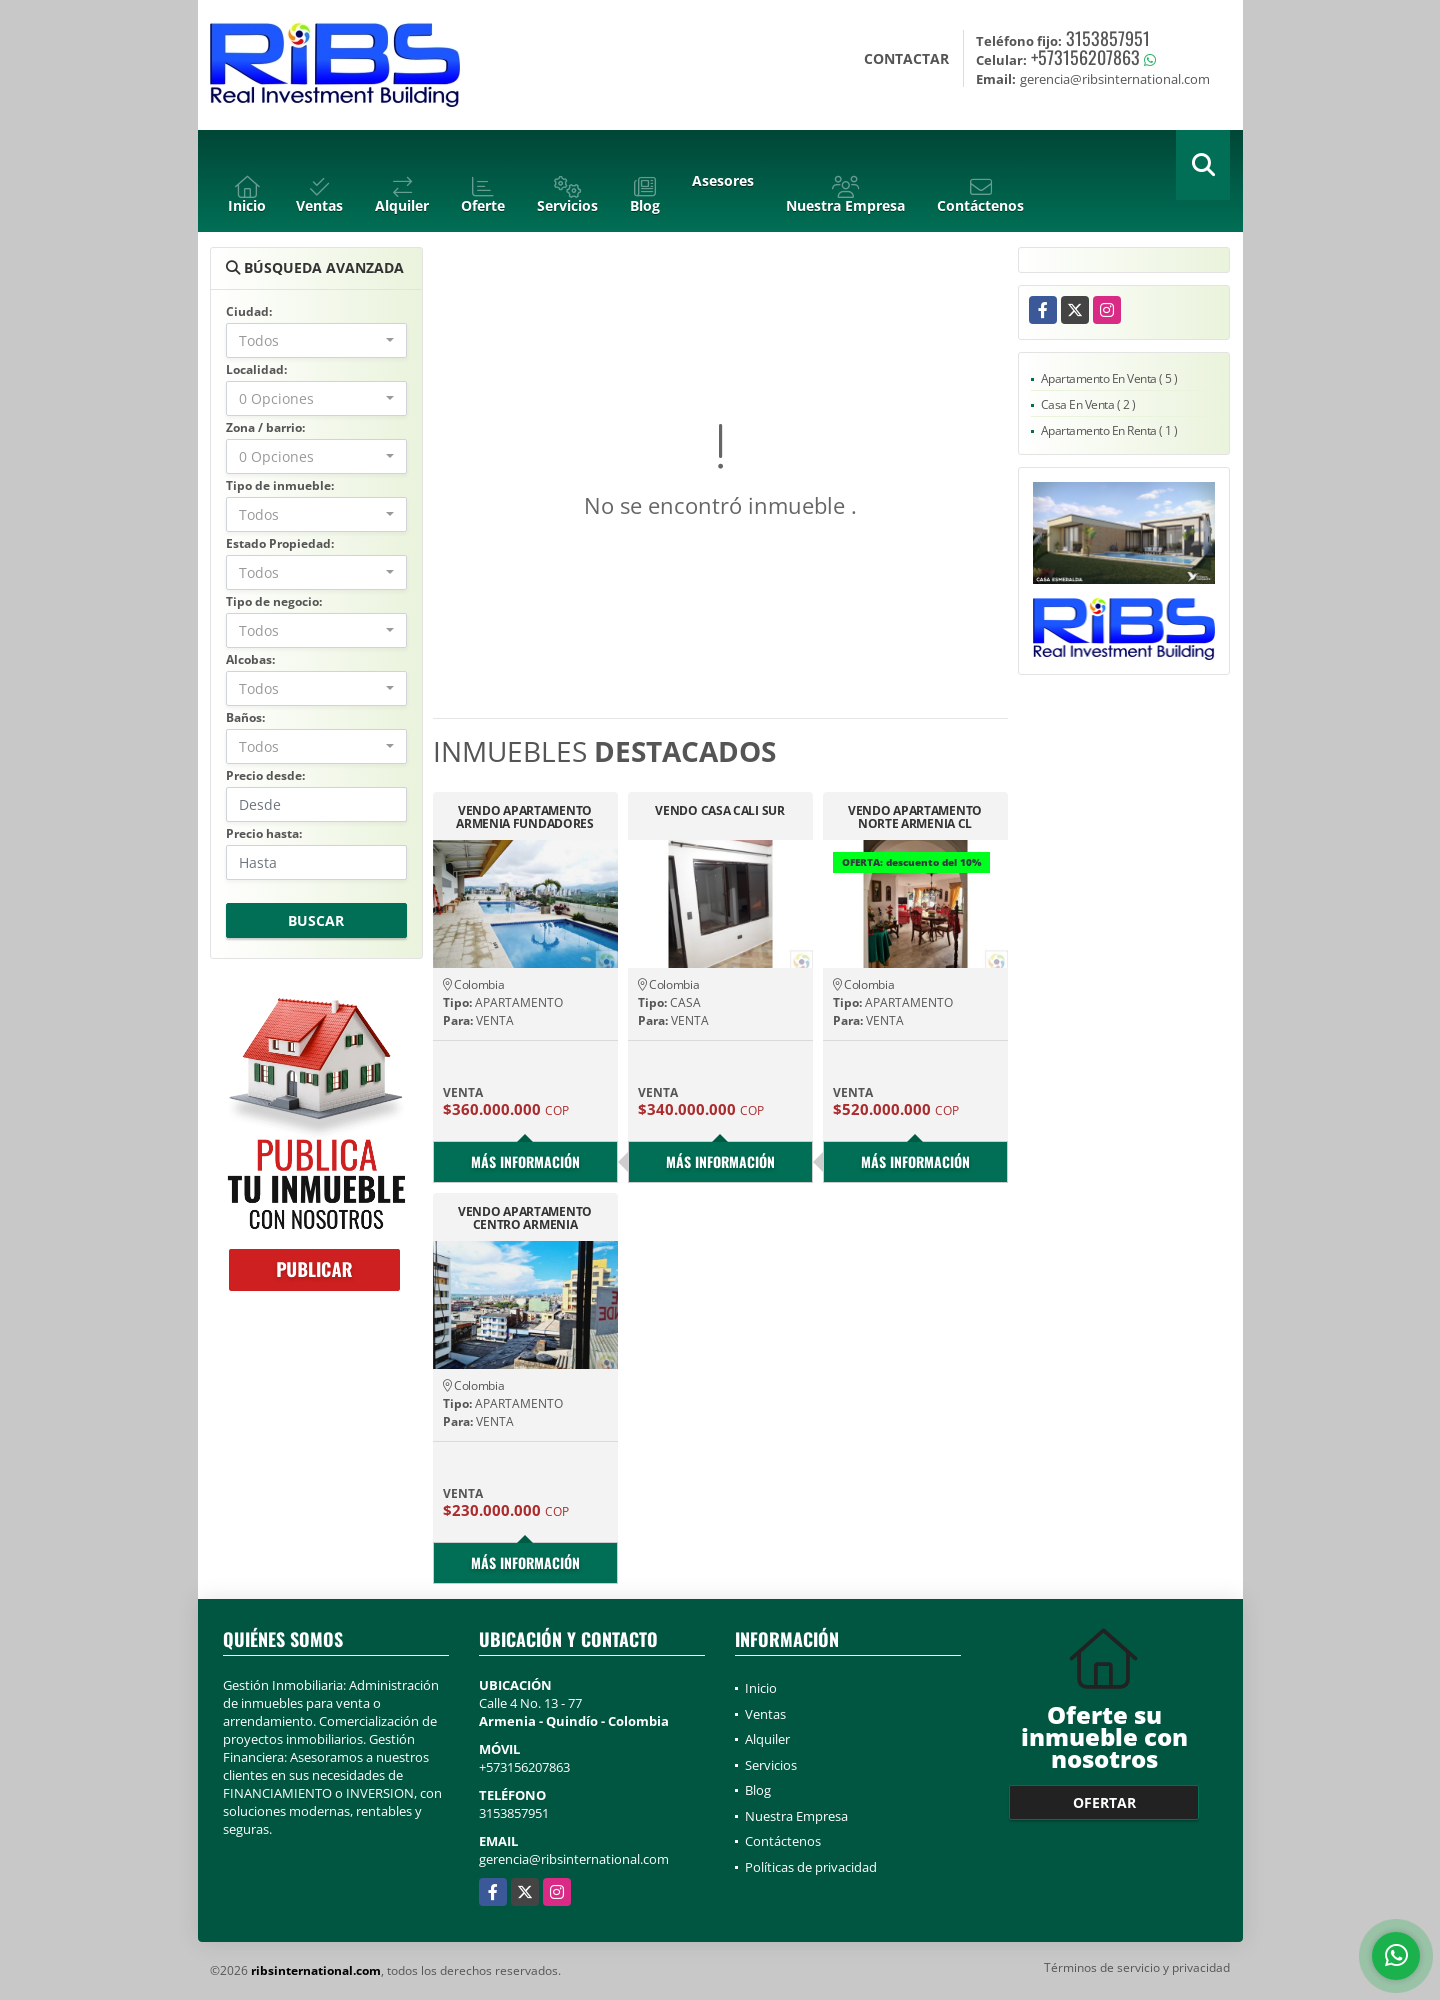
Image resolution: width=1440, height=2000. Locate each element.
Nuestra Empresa (796, 1816)
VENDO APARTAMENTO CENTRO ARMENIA (525, 1218)
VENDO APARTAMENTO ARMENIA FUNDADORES (525, 817)
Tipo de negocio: (274, 601)
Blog (758, 1790)
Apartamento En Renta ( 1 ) (1109, 430)
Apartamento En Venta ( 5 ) (1109, 378)
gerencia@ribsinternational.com (574, 1859)
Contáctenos (783, 1841)
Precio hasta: (264, 833)
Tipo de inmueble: (280, 485)
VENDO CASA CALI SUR (719, 811)
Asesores (723, 180)
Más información (525, 1161)
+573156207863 (1085, 57)
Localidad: (256, 369)
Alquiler (767, 1739)
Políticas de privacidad (811, 1867)
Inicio (761, 1688)
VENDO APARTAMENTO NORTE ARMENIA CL (915, 817)
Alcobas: (250, 659)
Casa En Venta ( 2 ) (1088, 404)
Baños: (245, 717)
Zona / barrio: (265, 427)
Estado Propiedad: (280, 543)
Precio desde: (265, 775)
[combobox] (316, 340)
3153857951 (1108, 38)
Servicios (771, 1765)
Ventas (765, 1714)
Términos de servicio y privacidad (1137, 1967)
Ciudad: (249, 311)
